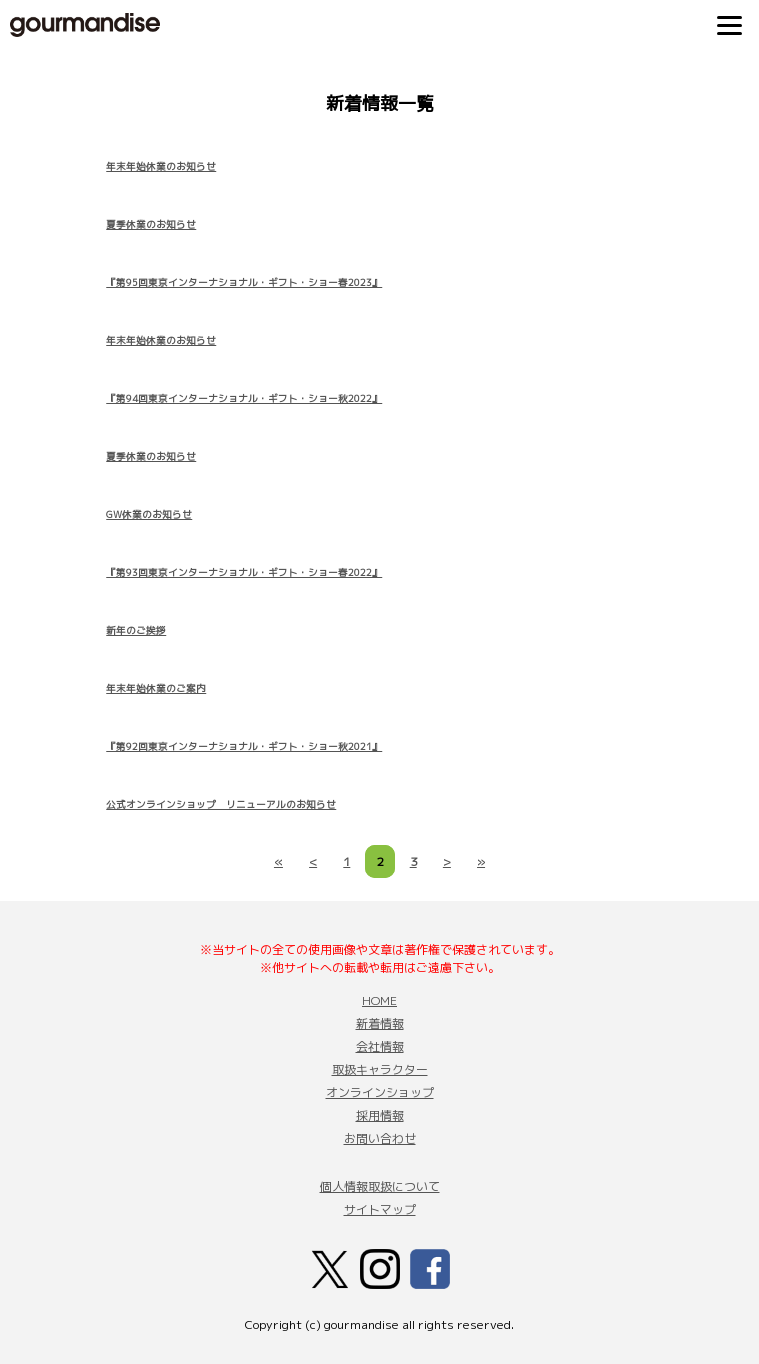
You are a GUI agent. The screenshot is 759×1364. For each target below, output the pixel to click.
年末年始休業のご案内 (156, 688)
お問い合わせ (380, 1138)
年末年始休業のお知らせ (161, 166)
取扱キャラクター (380, 1069)
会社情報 (380, 1046)
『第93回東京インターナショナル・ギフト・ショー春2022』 (244, 572)
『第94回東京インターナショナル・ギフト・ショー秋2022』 (244, 398)
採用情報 (380, 1115)
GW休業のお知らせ (149, 514)
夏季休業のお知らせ (151, 224)
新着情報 (380, 1023)
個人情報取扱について (380, 1186)
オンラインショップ (380, 1092)
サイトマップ (380, 1209)
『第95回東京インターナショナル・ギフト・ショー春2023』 (244, 282)
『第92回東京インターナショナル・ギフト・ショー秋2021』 (244, 746)
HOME (379, 1000)
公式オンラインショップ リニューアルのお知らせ (221, 804)
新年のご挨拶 (136, 630)
